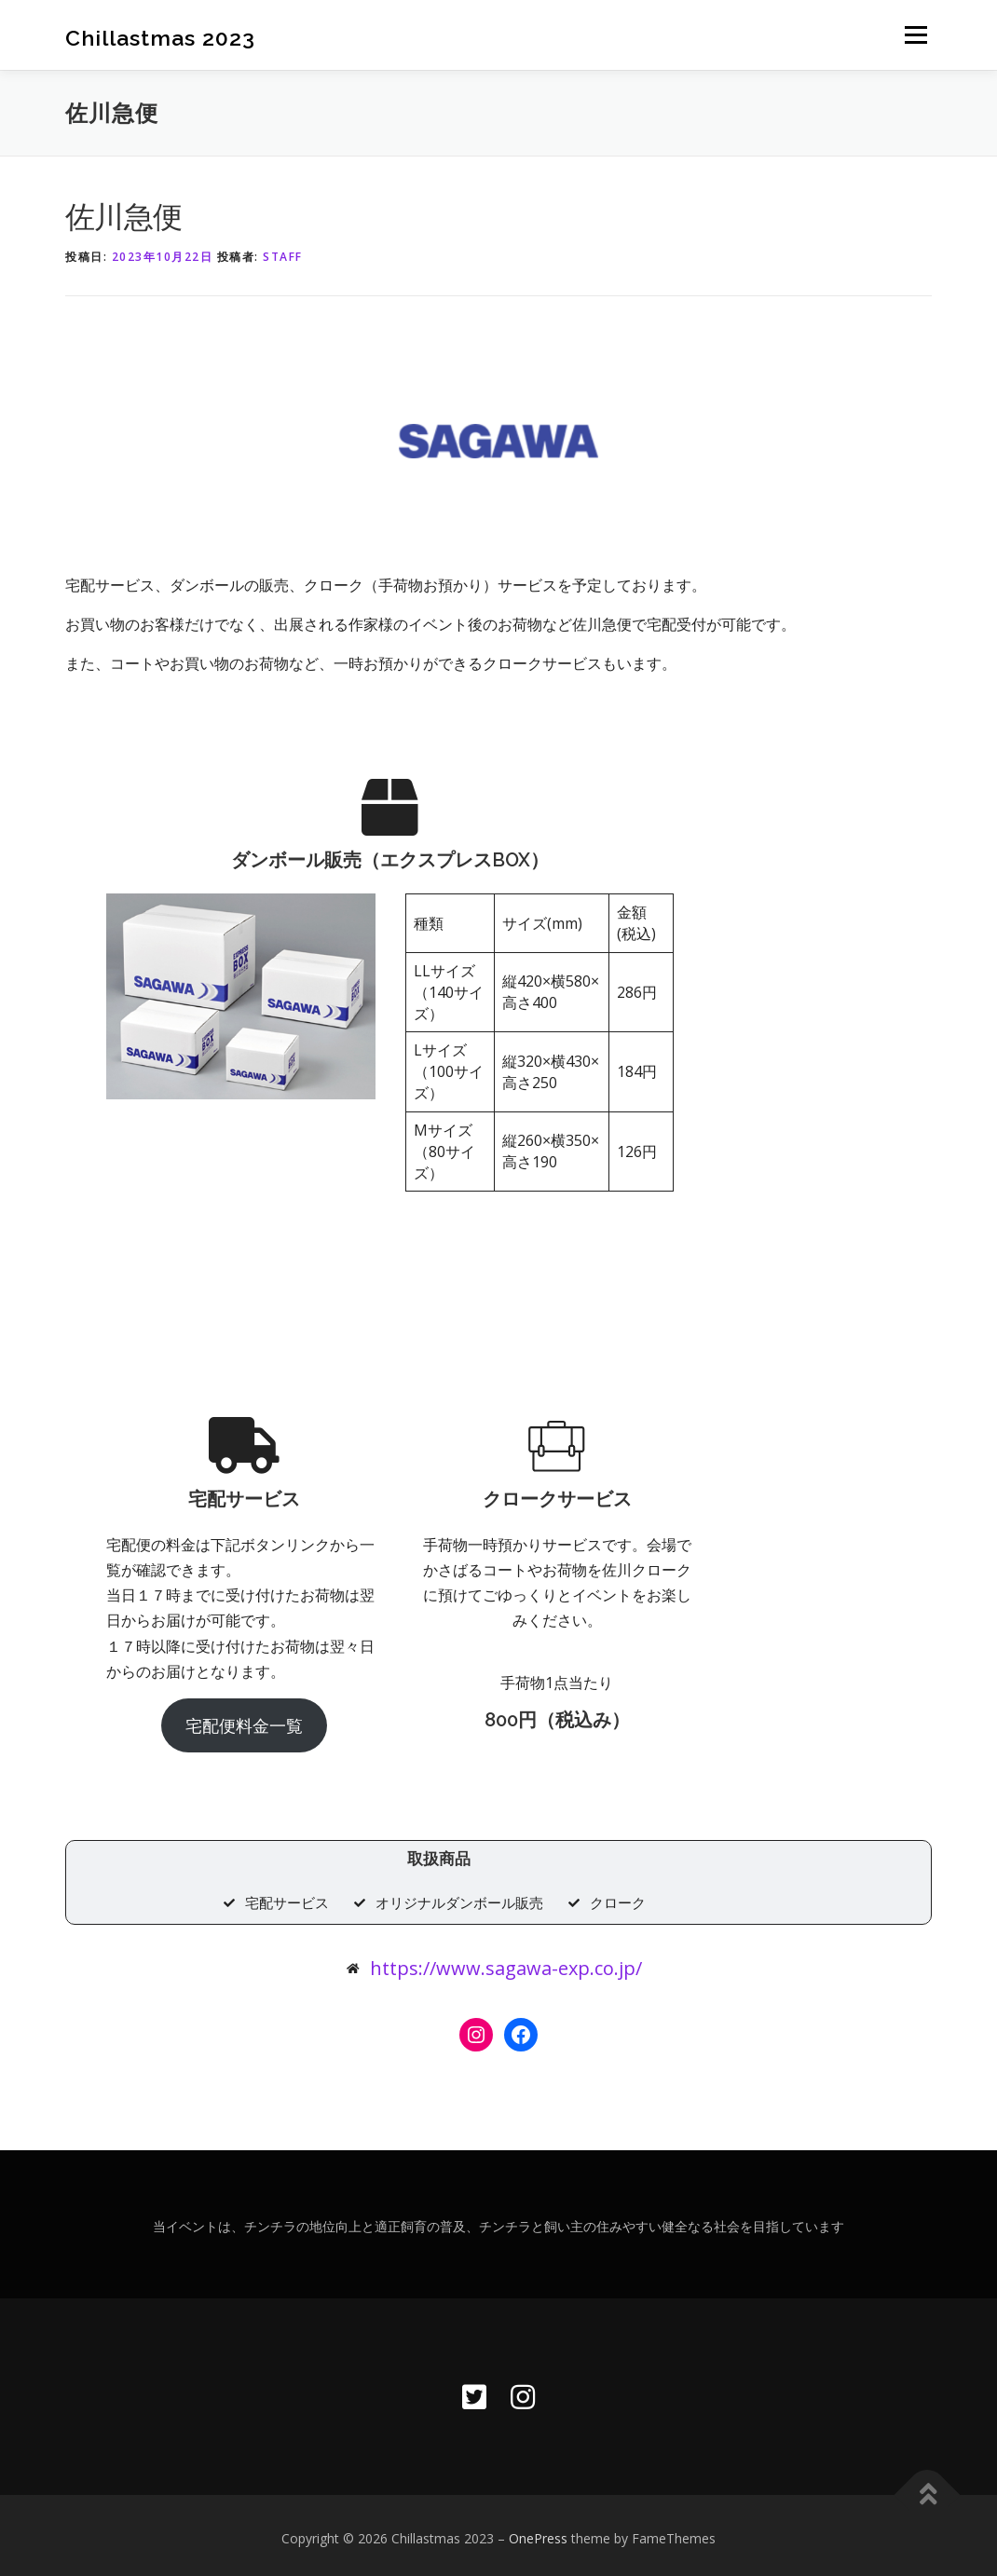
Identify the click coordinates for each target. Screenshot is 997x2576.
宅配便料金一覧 (293, 1713)
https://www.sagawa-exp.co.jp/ (506, 1961)
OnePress (538, 2532)
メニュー (915, 34)
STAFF (283, 257)
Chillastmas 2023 (160, 36)
